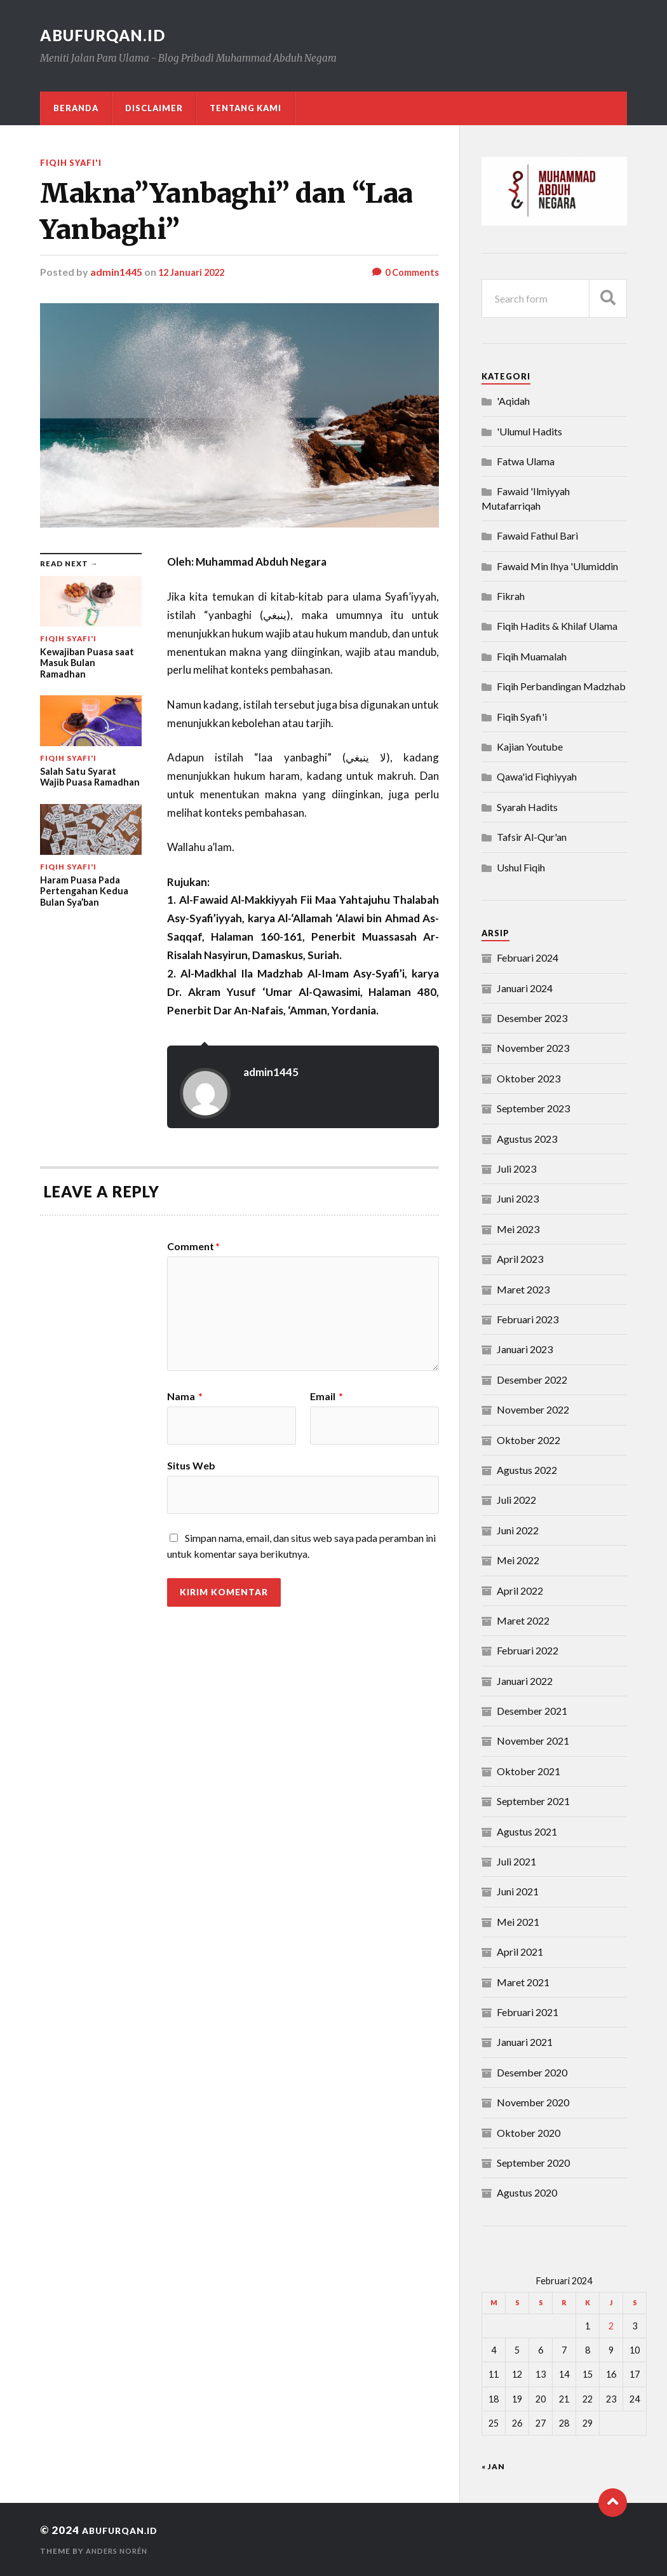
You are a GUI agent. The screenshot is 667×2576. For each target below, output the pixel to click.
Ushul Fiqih (521, 867)
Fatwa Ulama (526, 461)
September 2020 (533, 2163)
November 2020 (533, 2102)
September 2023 (533, 1108)
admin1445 (116, 272)
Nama (185, 1396)
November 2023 (533, 1048)
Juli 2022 (516, 1500)
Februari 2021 (527, 2012)
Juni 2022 (518, 1530)
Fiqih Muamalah (532, 656)
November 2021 (533, 1740)
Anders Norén (119, 2551)
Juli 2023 (516, 1168)
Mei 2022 (518, 1560)
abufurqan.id (110, 34)
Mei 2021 (518, 1922)
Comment (193, 1246)
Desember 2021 (532, 1711)
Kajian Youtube (530, 746)
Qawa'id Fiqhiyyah (537, 776)
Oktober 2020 (528, 2133)
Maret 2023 (523, 1289)
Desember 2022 (532, 1379)
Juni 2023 (518, 1198)
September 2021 (533, 1801)
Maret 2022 (523, 1620)
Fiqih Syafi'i (74, 162)
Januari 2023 (525, 1349)
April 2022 (520, 1590)
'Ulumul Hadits (529, 431)
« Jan (493, 2466)
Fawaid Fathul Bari (537, 535)
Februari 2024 (527, 957)
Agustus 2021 (527, 1831)
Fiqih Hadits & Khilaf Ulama (557, 626)
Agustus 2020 (527, 2192)
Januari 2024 (525, 988)
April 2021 (520, 1952)
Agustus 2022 (527, 1470)
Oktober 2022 (528, 1440)
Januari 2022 (525, 1681)
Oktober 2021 (528, 1771)
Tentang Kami (245, 108)
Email (326, 1396)
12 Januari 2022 (194, 272)
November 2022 (533, 1409)
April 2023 (520, 1259)
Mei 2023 (518, 1229)
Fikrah (511, 596)
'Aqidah (513, 401)
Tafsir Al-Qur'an (532, 837)
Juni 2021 (518, 1891)
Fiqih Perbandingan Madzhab (561, 686)
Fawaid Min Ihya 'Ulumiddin (557, 566)
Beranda (75, 108)
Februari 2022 (527, 1650)
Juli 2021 (516, 1861)
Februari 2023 (527, 1319)
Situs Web (191, 1465)
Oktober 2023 (528, 1078)
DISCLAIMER (154, 108)
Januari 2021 (525, 2042)
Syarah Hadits (527, 807)
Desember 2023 (532, 1018)
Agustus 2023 (527, 1139)
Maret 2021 (523, 1982)
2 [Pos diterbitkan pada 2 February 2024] (611, 2325)
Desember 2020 (532, 2072)
